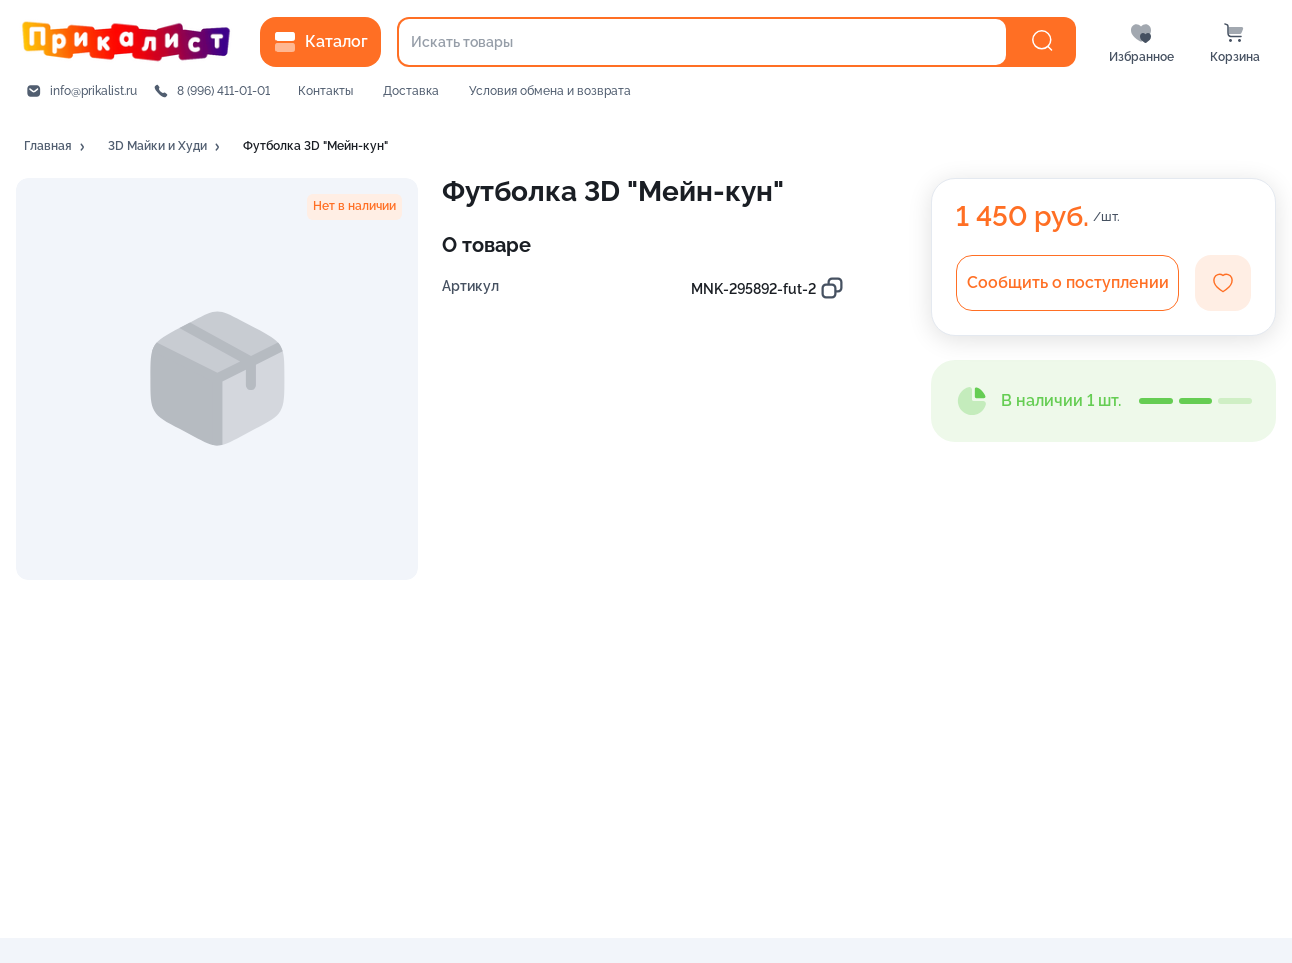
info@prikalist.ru (93, 91)
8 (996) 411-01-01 (223, 91)
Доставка (411, 91)
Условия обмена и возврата (550, 91)
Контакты (325, 91)
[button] (56, 147)
